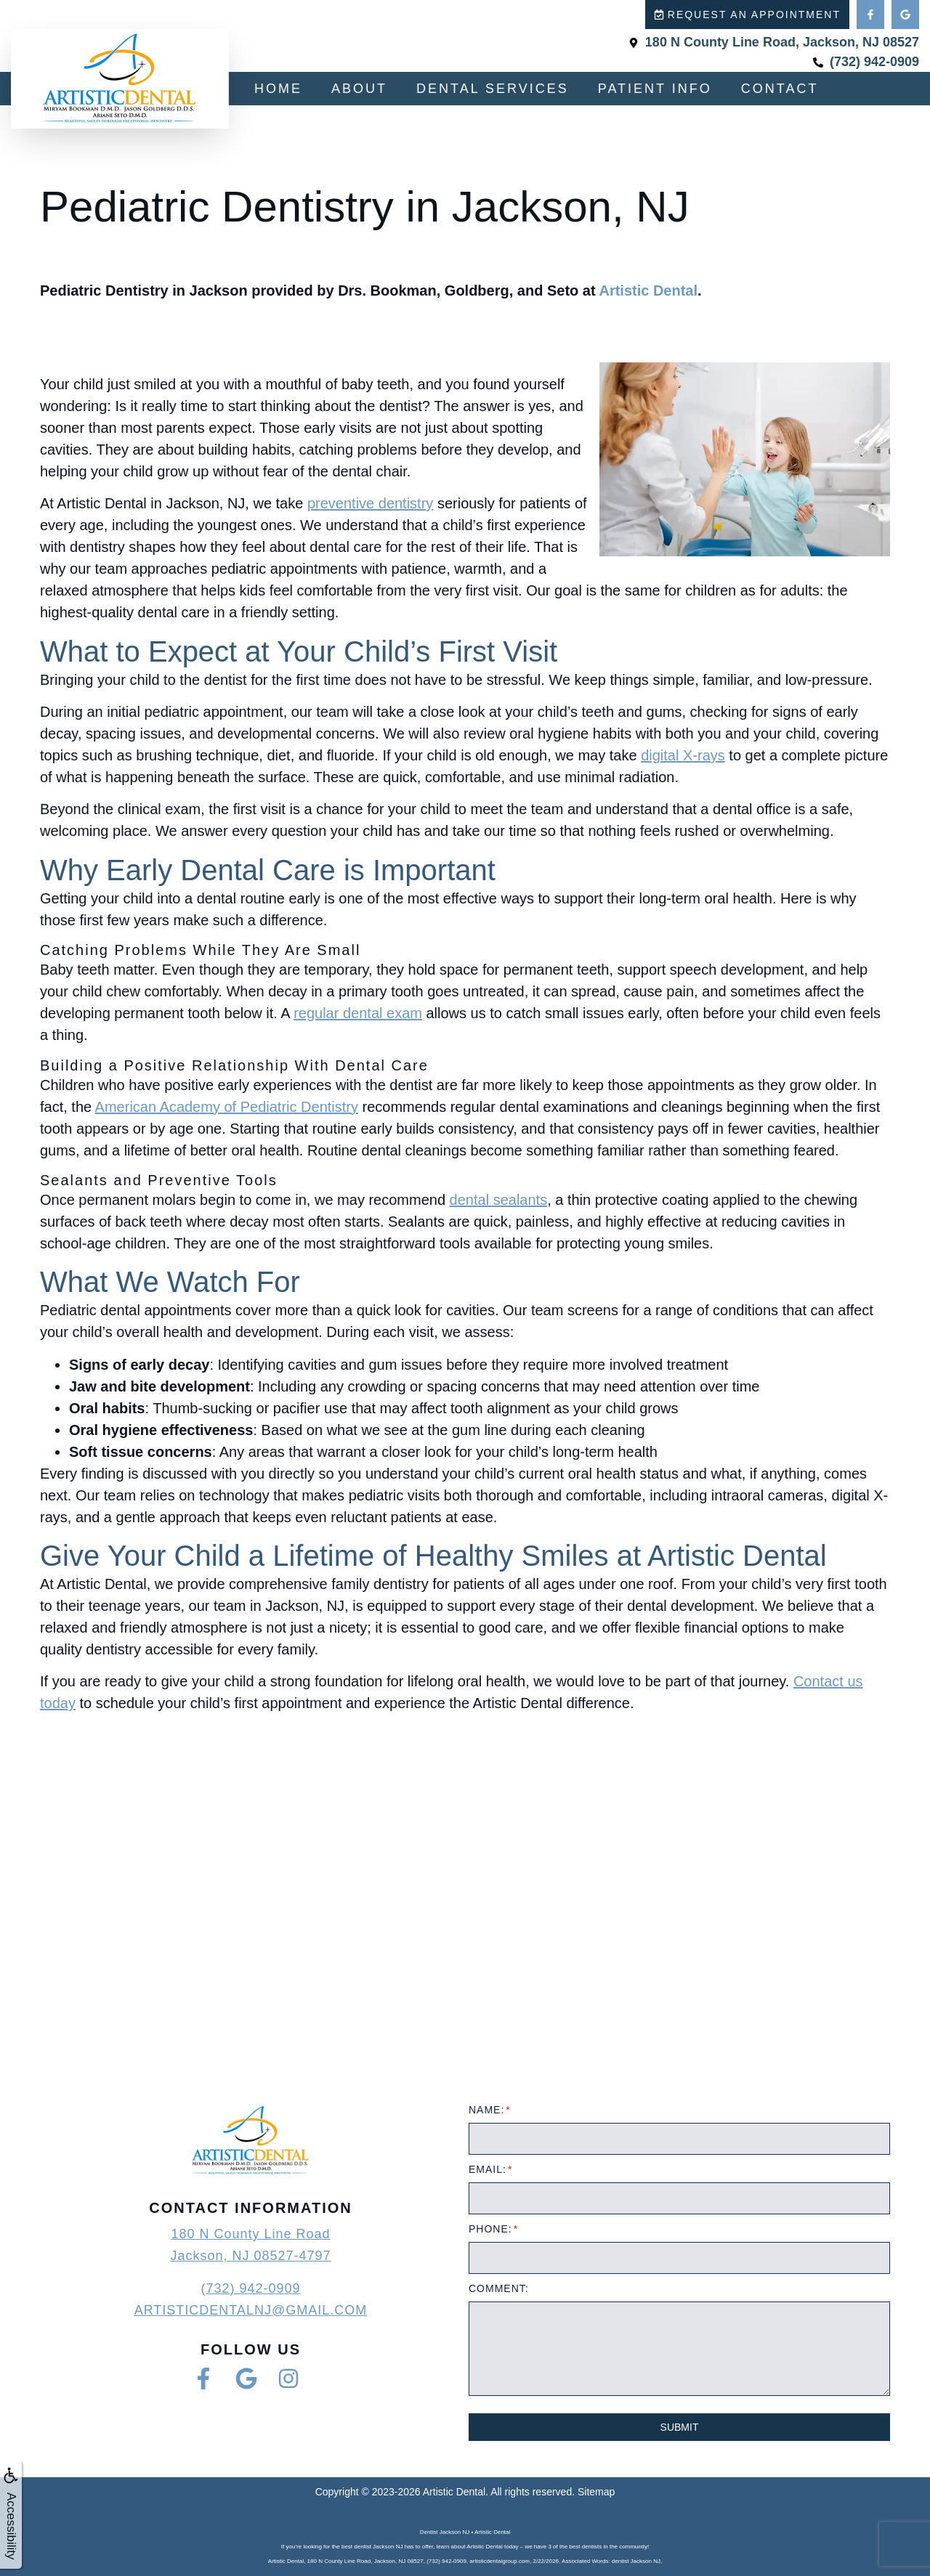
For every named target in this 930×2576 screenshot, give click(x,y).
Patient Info (655, 88)
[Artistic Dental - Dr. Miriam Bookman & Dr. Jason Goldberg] (465, 1932)
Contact (780, 88)
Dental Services (492, 88)
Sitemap (596, 2492)
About (359, 88)
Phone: (493, 2229)
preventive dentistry (370, 503)
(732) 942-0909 (250, 2288)
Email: (490, 2169)
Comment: (499, 2288)
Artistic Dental (648, 290)
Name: (489, 2109)
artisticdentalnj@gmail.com (251, 2310)
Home (278, 88)
